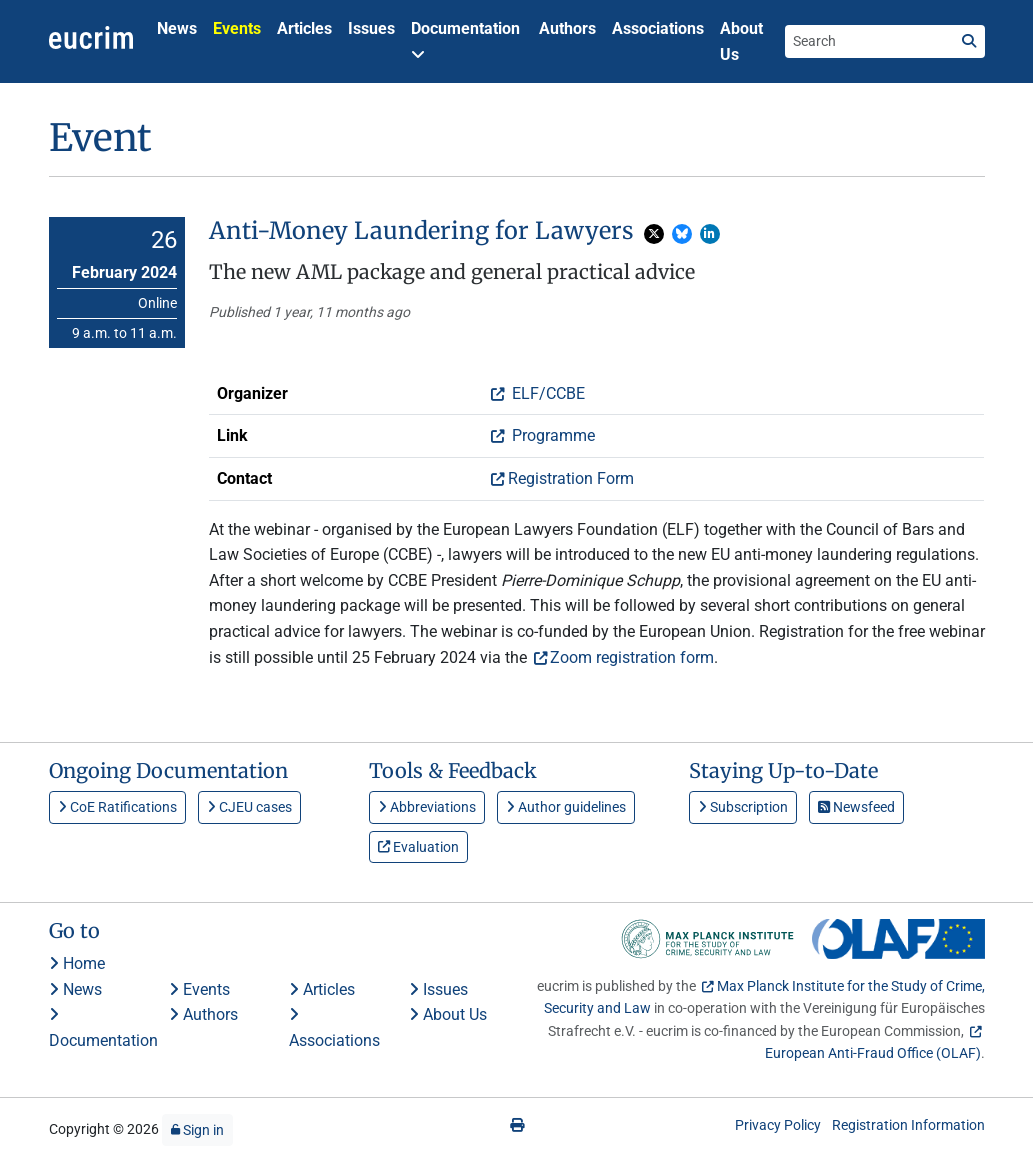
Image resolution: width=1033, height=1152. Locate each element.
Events (237, 28)
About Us (741, 41)
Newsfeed (856, 807)
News (177, 28)
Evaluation (418, 847)
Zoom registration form (632, 657)
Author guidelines (566, 807)
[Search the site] (869, 41)
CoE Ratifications (117, 807)
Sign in (197, 1130)
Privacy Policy (778, 1125)
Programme (551, 435)
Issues (371, 28)
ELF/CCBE (546, 393)
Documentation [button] (465, 40)
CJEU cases (249, 807)
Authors (567, 28)
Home (77, 963)
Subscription (743, 807)
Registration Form (571, 478)
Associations (658, 28)
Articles (304, 28)
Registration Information (908, 1125)
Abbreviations (427, 807)
